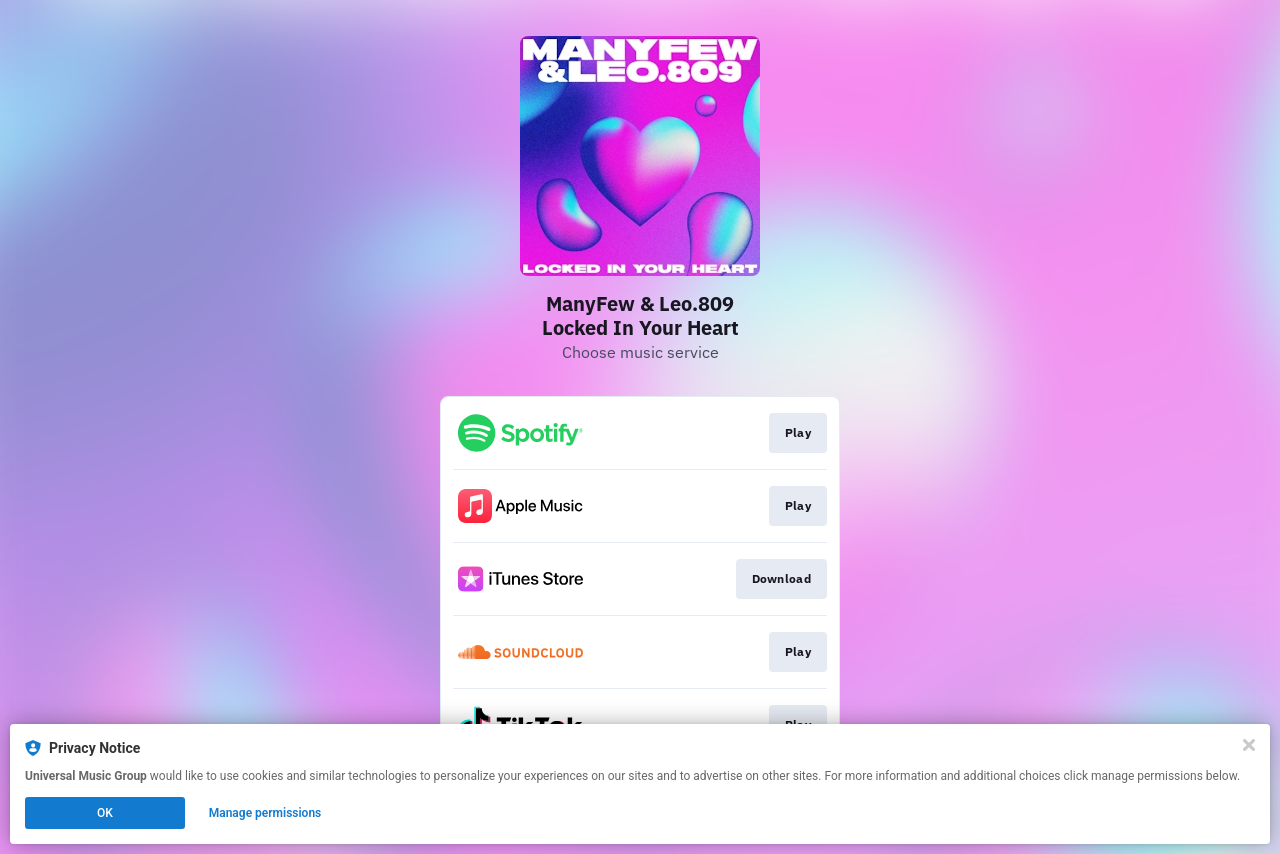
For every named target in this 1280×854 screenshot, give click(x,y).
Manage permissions (265, 813)
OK (105, 813)
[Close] (1249, 745)
